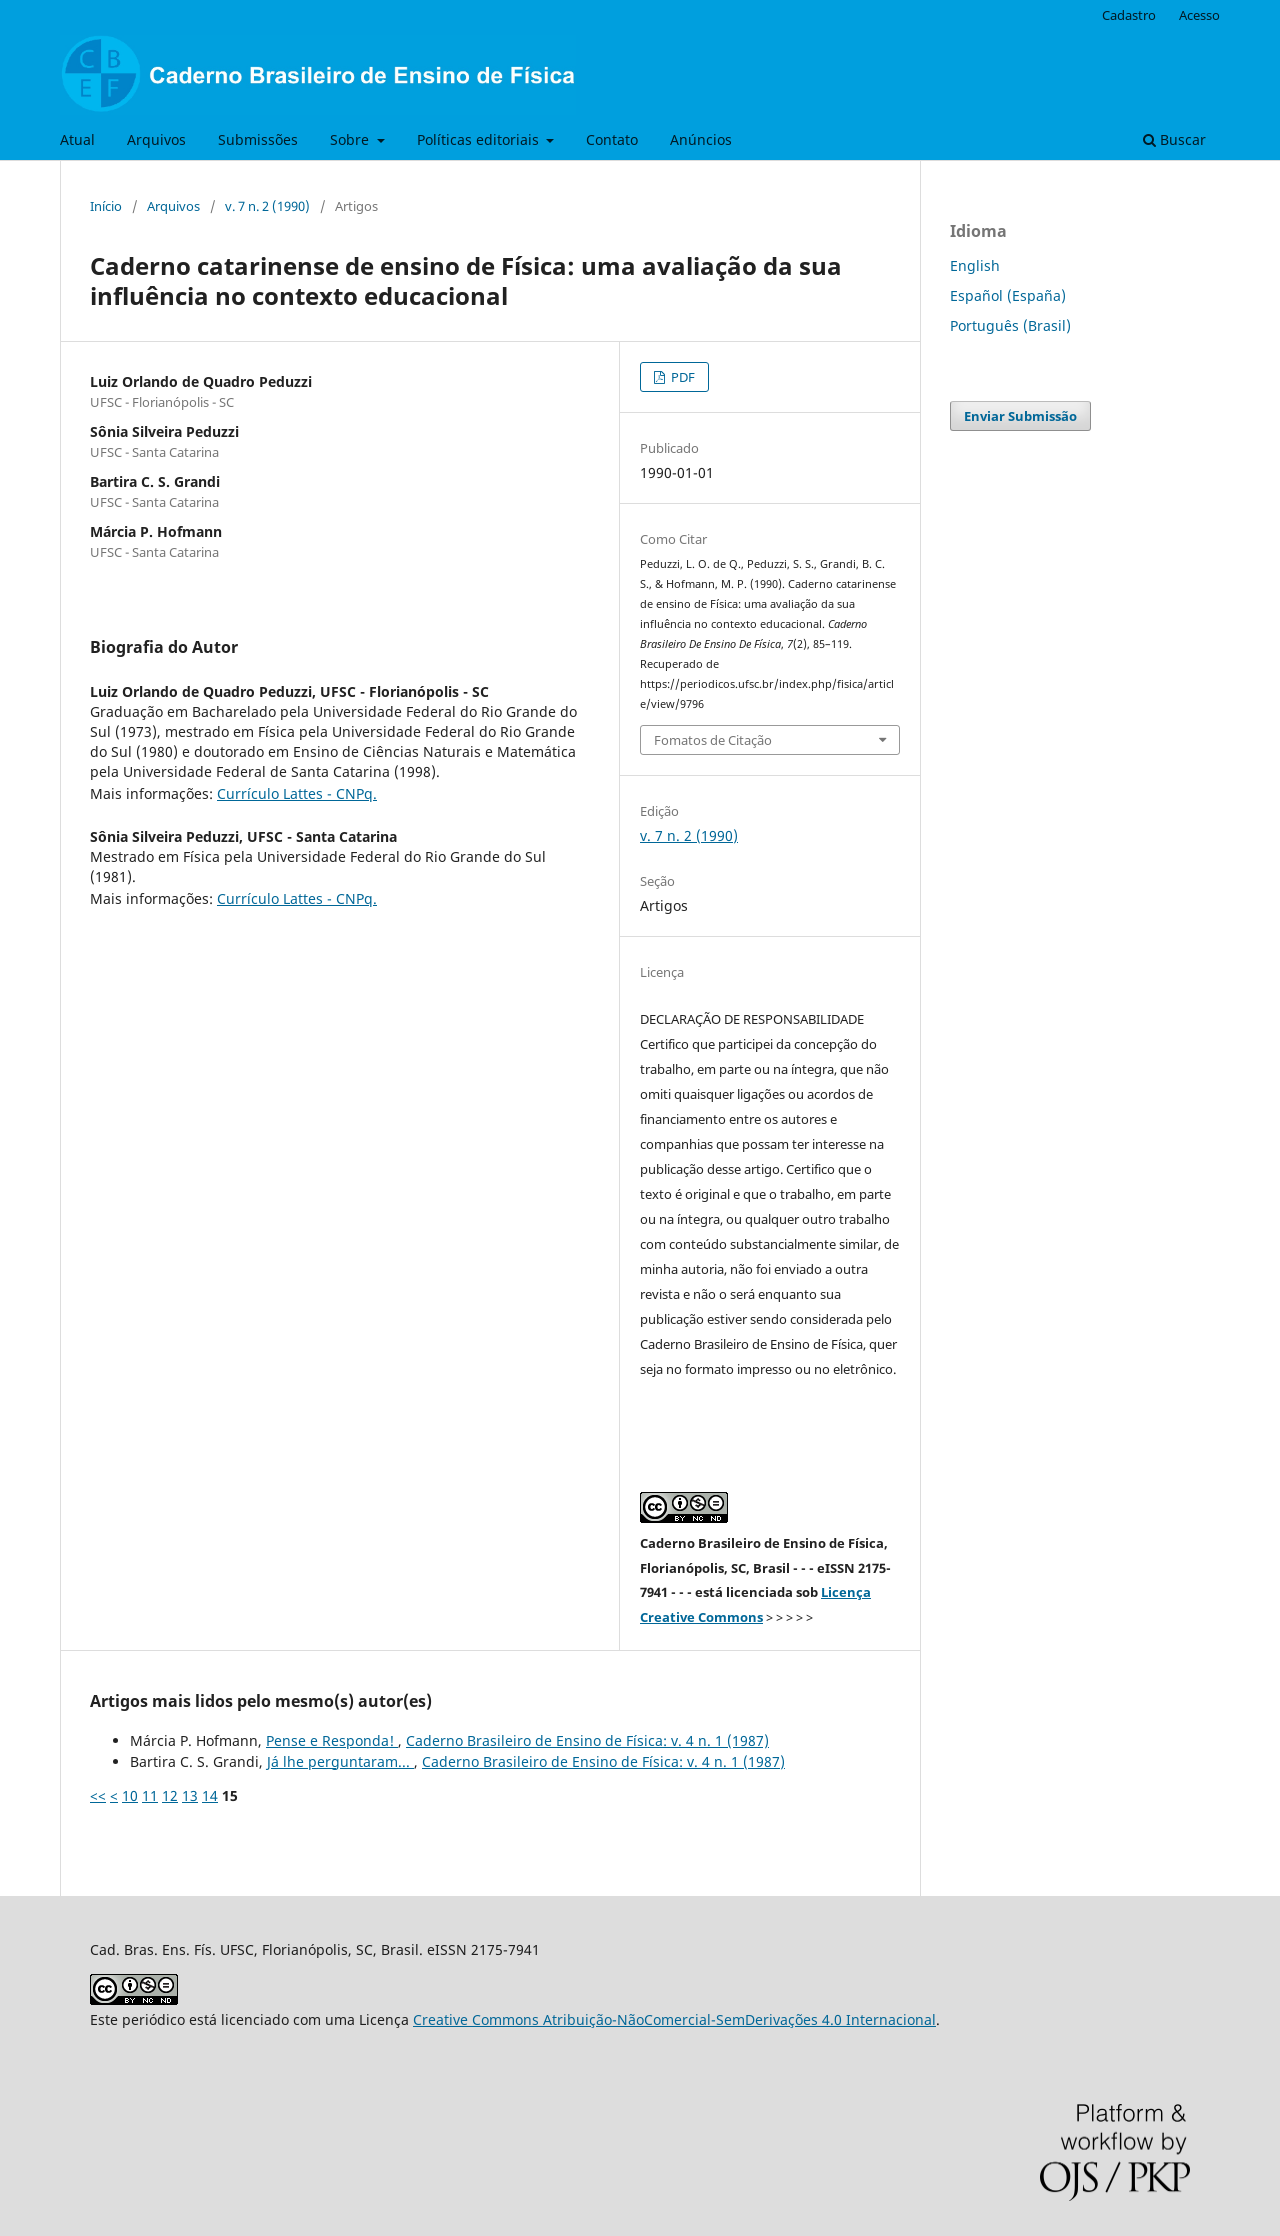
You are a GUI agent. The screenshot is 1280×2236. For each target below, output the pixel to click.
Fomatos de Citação (713, 740)
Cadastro (1129, 15)
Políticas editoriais (480, 139)
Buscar (1174, 139)
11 (150, 1795)
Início (106, 206)
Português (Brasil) (1010, 325)
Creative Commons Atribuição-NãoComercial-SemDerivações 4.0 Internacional (674, 2019)
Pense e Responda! (332, 1740)
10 (130, 1795)
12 (170, 1795)
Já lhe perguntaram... (340, 1761)
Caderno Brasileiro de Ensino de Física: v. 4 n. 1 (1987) (587, 1740)
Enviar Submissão (1020, 416)
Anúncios (701, 139)
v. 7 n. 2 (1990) (267, 206)
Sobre (351, 139)
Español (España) (1008, 295)
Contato (612, 139)
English (975, 265)
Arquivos (156, 139)
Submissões (258, 139)
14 (210, 1795)
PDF (681, 377)
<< (98, 1795)
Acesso (1199, 15)
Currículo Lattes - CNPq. (297, 793)
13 (190, 1795)
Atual (77, 139)
